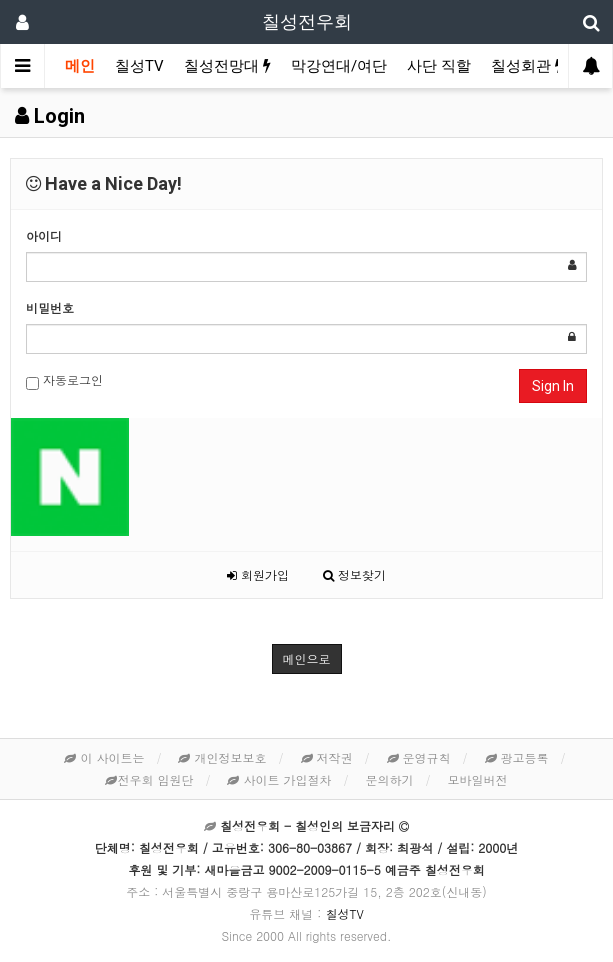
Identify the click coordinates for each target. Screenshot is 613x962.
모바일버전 (478, 779)
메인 (80, 66)
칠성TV (139, 66)
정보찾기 (354, 574)
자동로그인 (64, 380)
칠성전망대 (227, 66)
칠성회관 (527, 66)
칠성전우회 (307, 21)
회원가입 (258, 574)
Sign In (553, 386)
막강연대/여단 (339, 66)
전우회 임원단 (149, 779)
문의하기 (390, 779)
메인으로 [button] (307, 658)
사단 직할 (439, 66)
